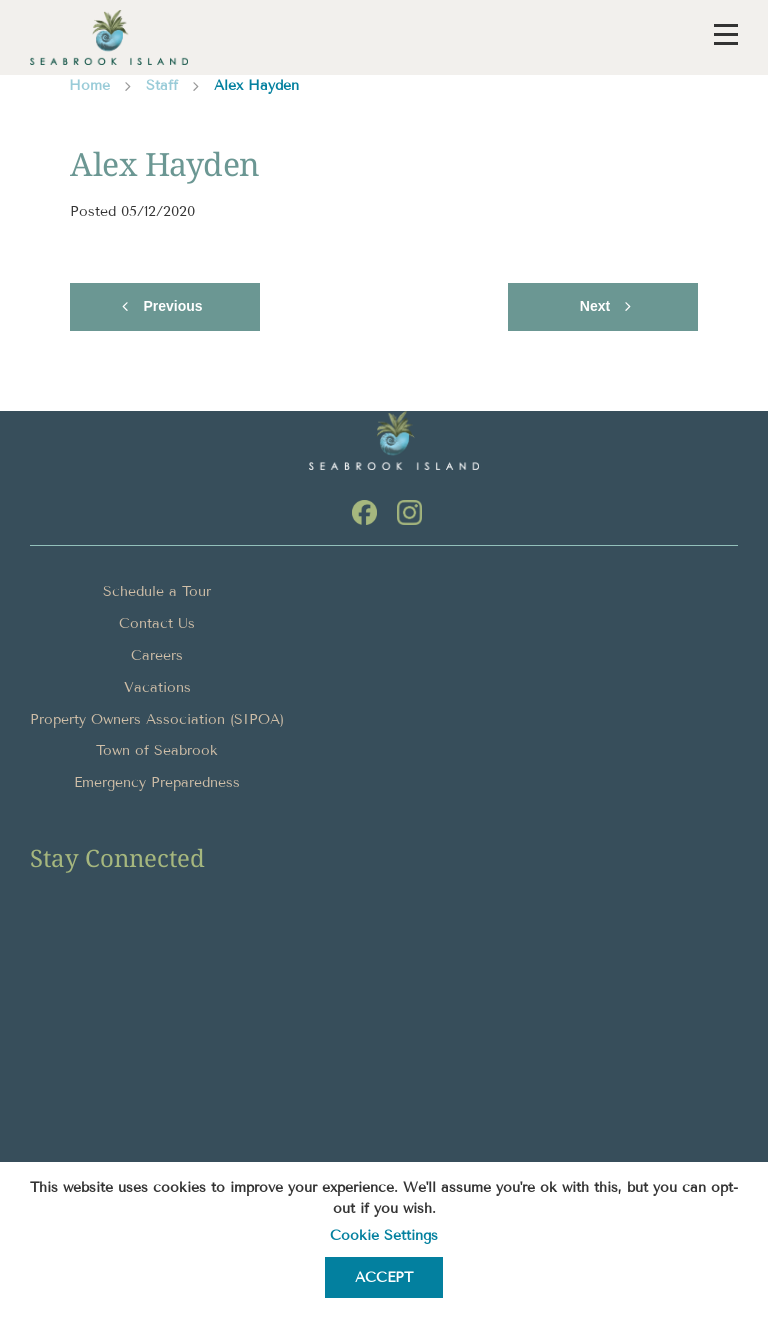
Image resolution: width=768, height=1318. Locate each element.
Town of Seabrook (157, 750)
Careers (157, 655)
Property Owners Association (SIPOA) (157, 719)
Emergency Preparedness (157, 782)
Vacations (157, 687)
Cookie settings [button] (384, 1235)
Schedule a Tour (157, 591)
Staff (162, 85)
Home (89, 85)
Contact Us (157, 623)
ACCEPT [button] (384, 1277)
